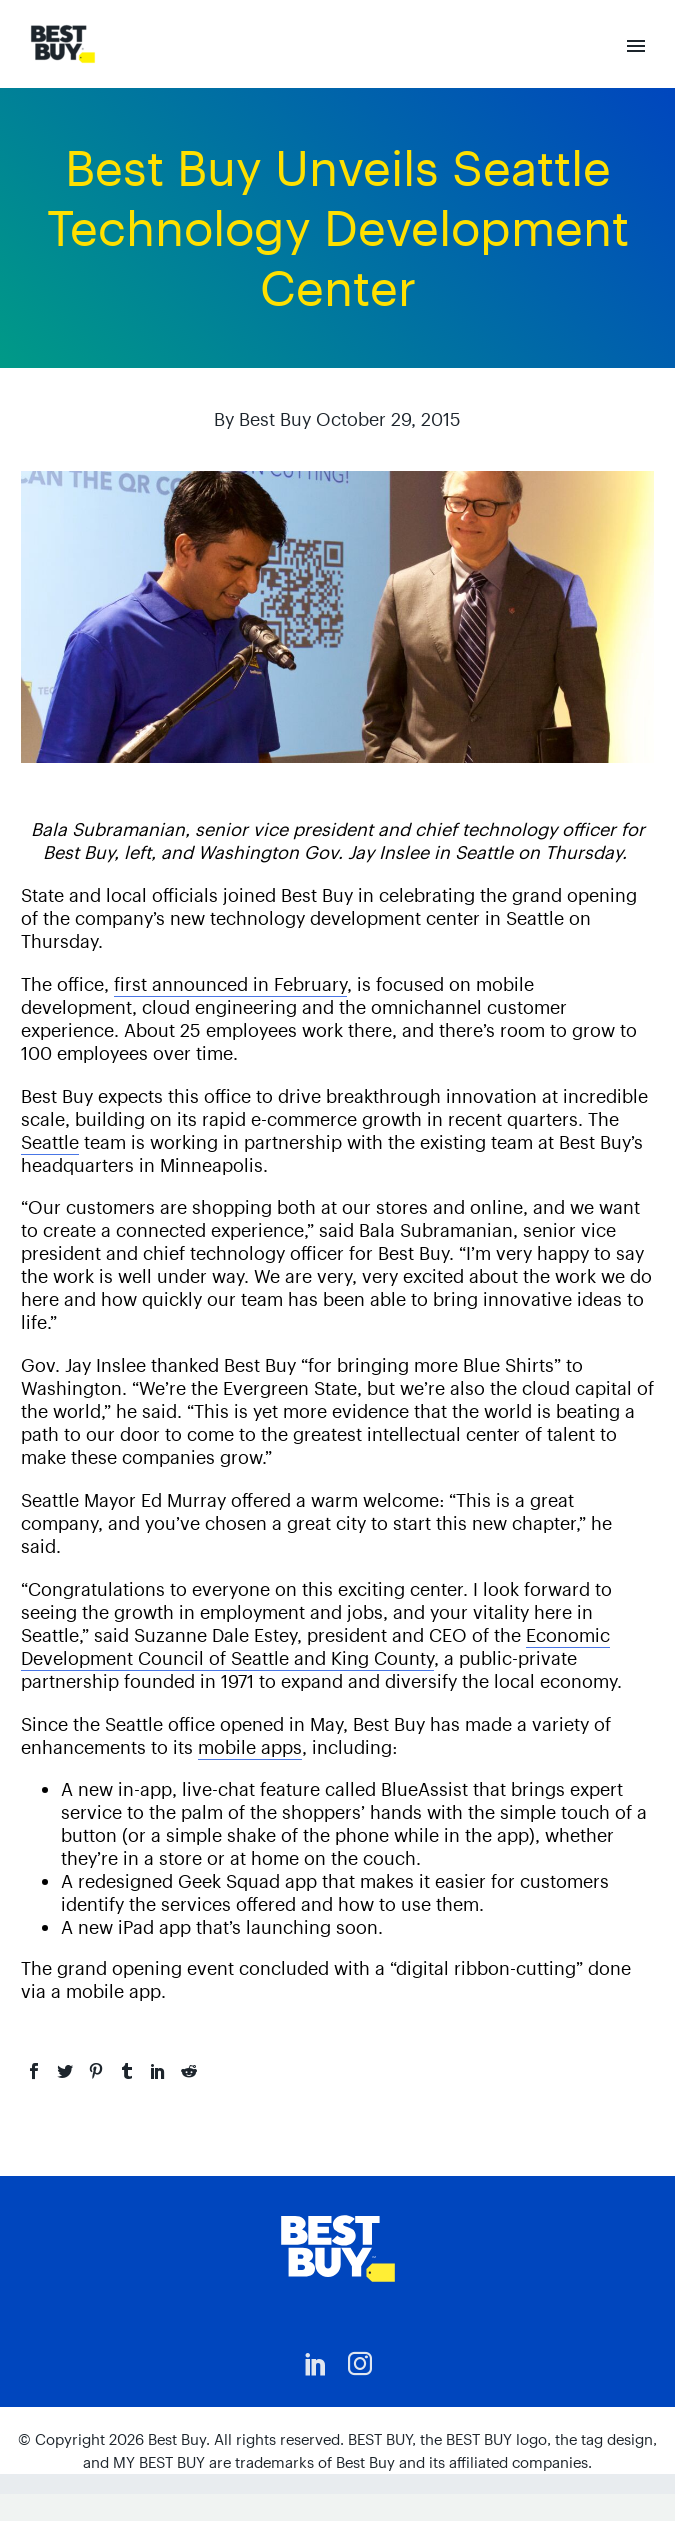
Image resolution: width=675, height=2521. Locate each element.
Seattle (50, 1142)
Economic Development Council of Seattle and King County (315, 1647)
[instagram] (360, 2364)
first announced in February (230, 984)
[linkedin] (316, 2364)
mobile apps (250, 1747)
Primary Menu (636, 46)
